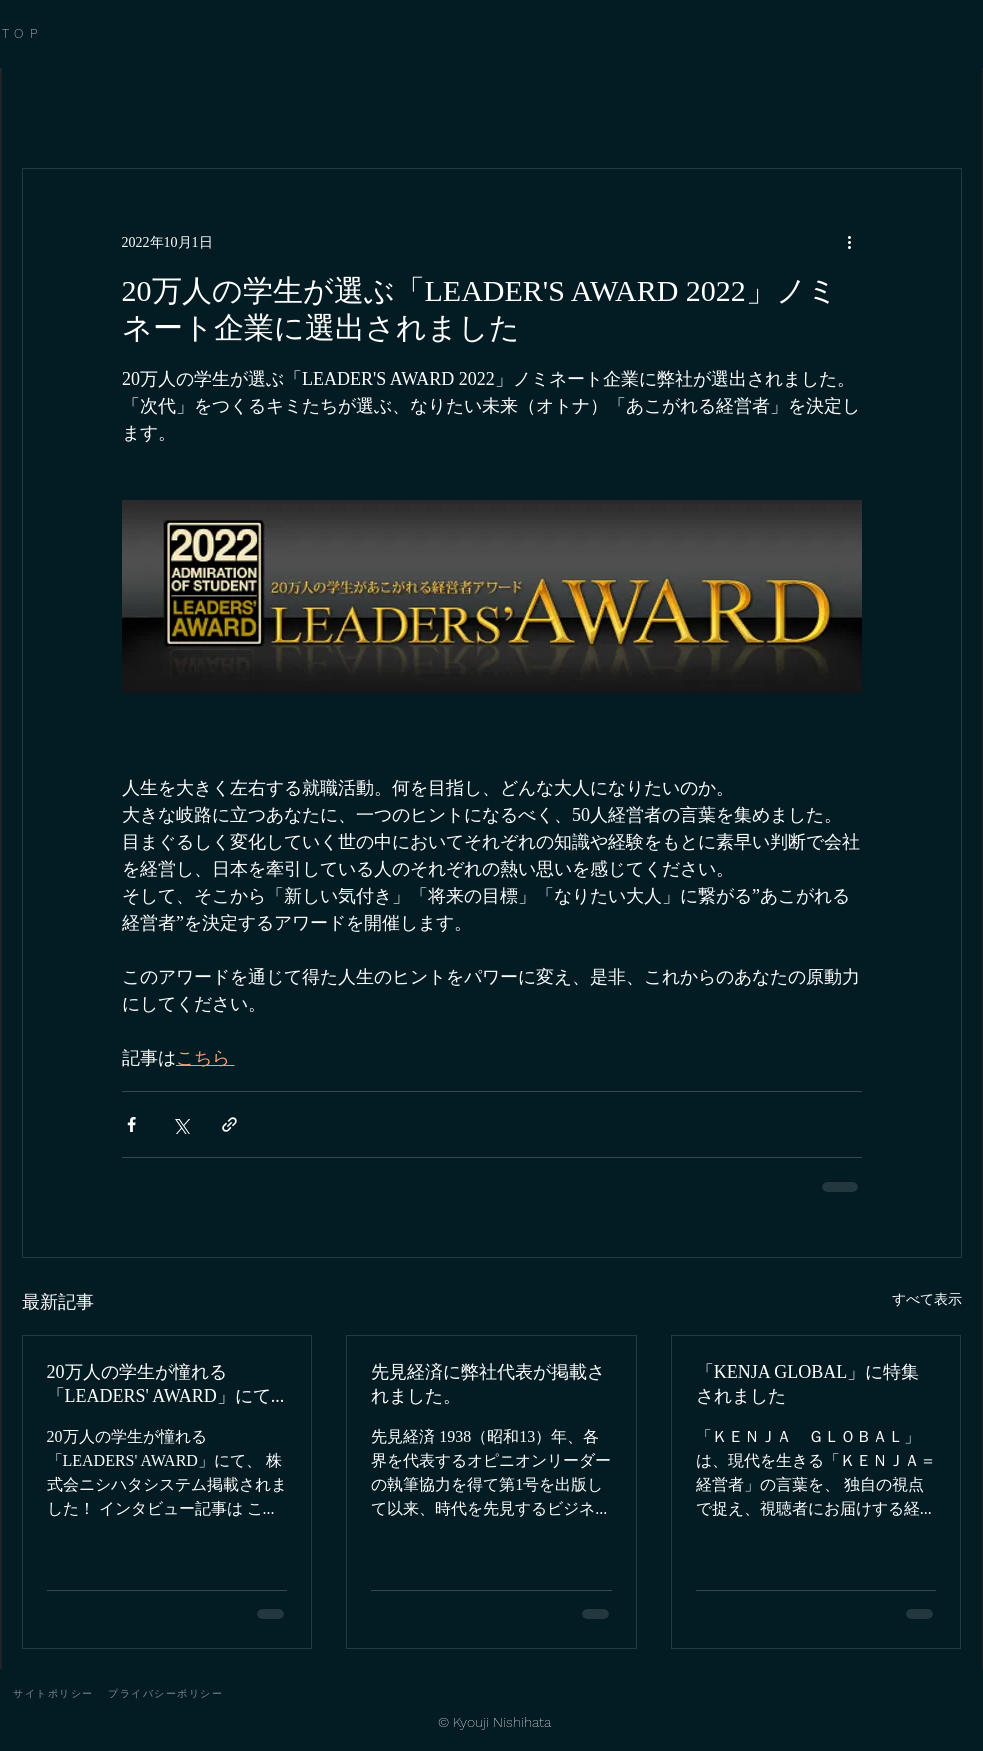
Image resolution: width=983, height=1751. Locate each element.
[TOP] (49, 33)
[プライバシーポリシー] (166, 1694)
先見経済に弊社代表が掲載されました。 (488, 1383)
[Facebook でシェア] (131, 1124)
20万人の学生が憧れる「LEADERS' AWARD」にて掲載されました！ (159, 1385)
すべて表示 (927, 1298)
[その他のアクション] (850, 241)
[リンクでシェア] (229, 1124)
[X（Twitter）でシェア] (180, 1124)
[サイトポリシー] (54, 1694)
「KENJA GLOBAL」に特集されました (808, 1383)
